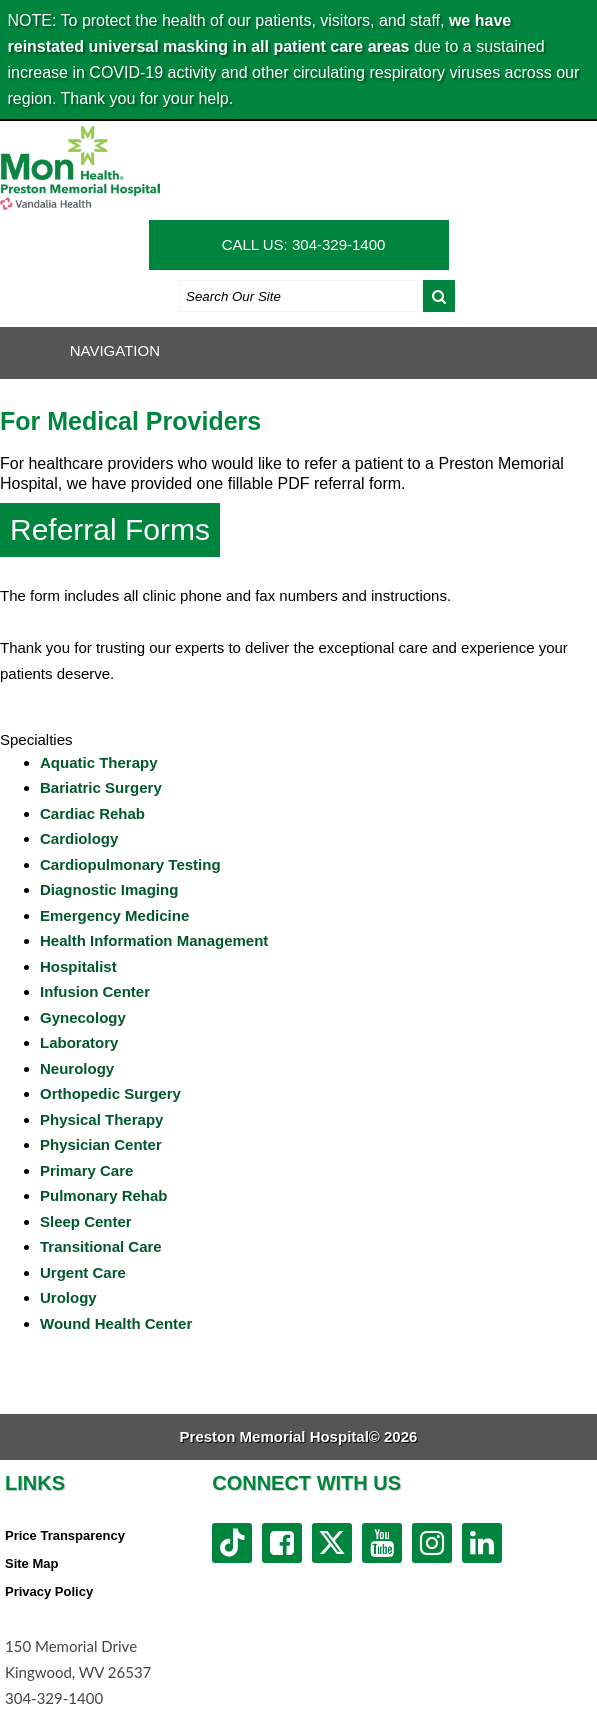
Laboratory (79, 1042)
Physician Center (101, 1144)
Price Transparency (65, 1535)
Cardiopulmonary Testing (130, 864)
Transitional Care (101, 1246)
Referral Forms (110, 529)
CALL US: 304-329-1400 (304, 244)
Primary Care (86, 1170)
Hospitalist (78, 966)
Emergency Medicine (114, 915)
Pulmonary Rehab (104, 1195)
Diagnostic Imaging (109, 889)
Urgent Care (83, 1272)
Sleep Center (86, 1221)
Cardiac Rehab (92, 813)
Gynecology (83, 1017)
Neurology (77, 1068)
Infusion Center (95, 991)
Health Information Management (154, 940)
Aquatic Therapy (99, 762)
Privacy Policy (49, 1591)
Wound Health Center (116, 1323)
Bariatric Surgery (101, 787)
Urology (68, 1297)
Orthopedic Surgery (110, 1093)
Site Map (31, 1563)
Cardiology (79, 838)
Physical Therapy (101, 1119)
